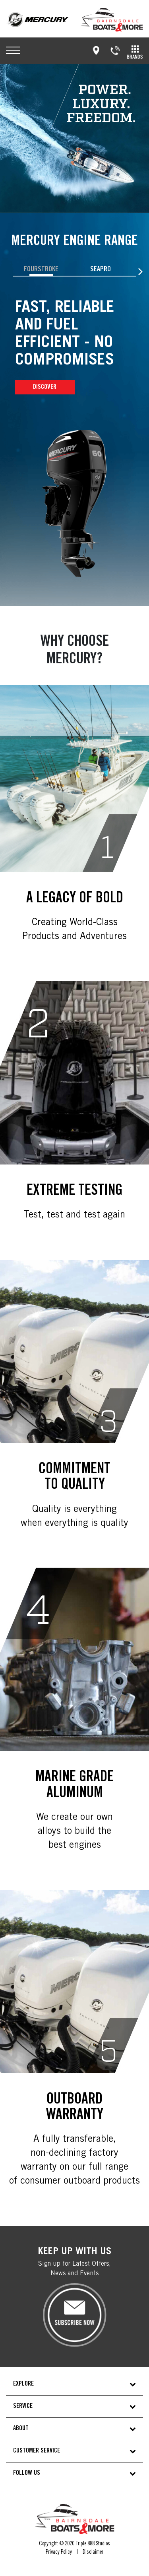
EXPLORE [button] (23, 2384)
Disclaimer (93, 2552)
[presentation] (140, 271)
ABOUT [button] (21, 2428)
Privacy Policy (59, 2552)
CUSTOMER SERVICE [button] (36, 2451)
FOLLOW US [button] (26, 2473)
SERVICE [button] (23, 2406)
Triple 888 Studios (92, 2544)
